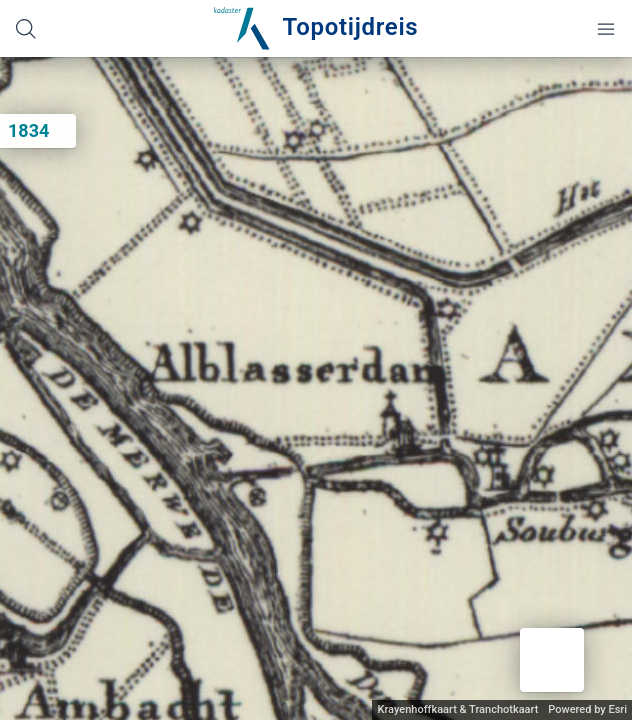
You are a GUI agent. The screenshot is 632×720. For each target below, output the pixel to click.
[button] (552, 660)
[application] (316, 388)
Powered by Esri (587, 709)
